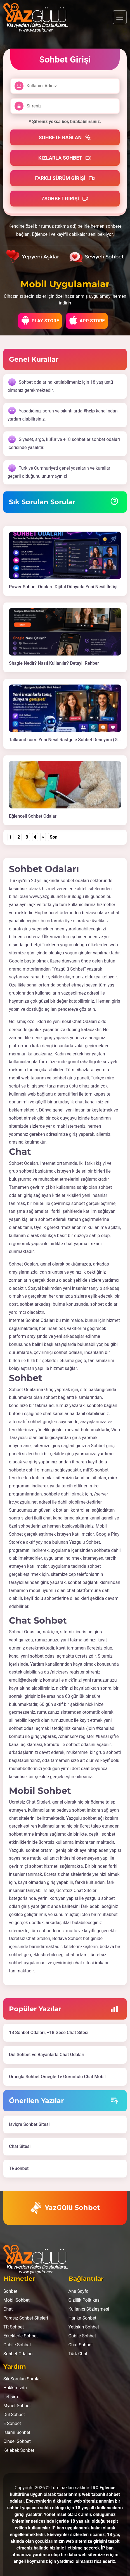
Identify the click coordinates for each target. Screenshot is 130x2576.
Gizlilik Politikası (84, 2300)
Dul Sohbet (14, 2414)
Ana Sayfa (78, 2291)
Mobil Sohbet (16, 2300)
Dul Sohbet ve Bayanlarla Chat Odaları (46, 2054)
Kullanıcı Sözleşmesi (88, 2309)
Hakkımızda (15, 2387)
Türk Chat (78, 2353)
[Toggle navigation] (120, 17)
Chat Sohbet (80, 2344)
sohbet (74, 1582)
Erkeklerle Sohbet (20, 2336)
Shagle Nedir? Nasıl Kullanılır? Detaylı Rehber (54, 663)
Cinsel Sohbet (17, 2441)
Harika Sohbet (82, 2318)
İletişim (10, 2396)
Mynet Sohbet (17, 2405)
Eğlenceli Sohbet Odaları (33, 816)
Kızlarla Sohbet (65, 158)
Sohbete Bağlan (65, 137)
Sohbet (10, 2291)
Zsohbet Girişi (65, 198)
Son (54, 837)
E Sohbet (12, 2423)
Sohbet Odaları (18, 2353)
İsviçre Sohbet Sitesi (29, 2124)
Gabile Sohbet (17, 2344)
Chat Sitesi (19, 2146)
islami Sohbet (16, 2432)
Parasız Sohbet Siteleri (25, 2318)
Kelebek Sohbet (18, 2450)
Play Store (40, 320)
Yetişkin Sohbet (83, 2327)
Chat (8, 2309)
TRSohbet (19, 2168)
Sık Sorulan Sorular (22, 2378)
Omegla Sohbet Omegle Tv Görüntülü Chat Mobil (57, 2076)
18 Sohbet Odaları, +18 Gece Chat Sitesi (48, 2032)
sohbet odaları (75, 880)
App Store (87, 320)
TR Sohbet (13, 2327)
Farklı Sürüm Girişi (65, 178)
